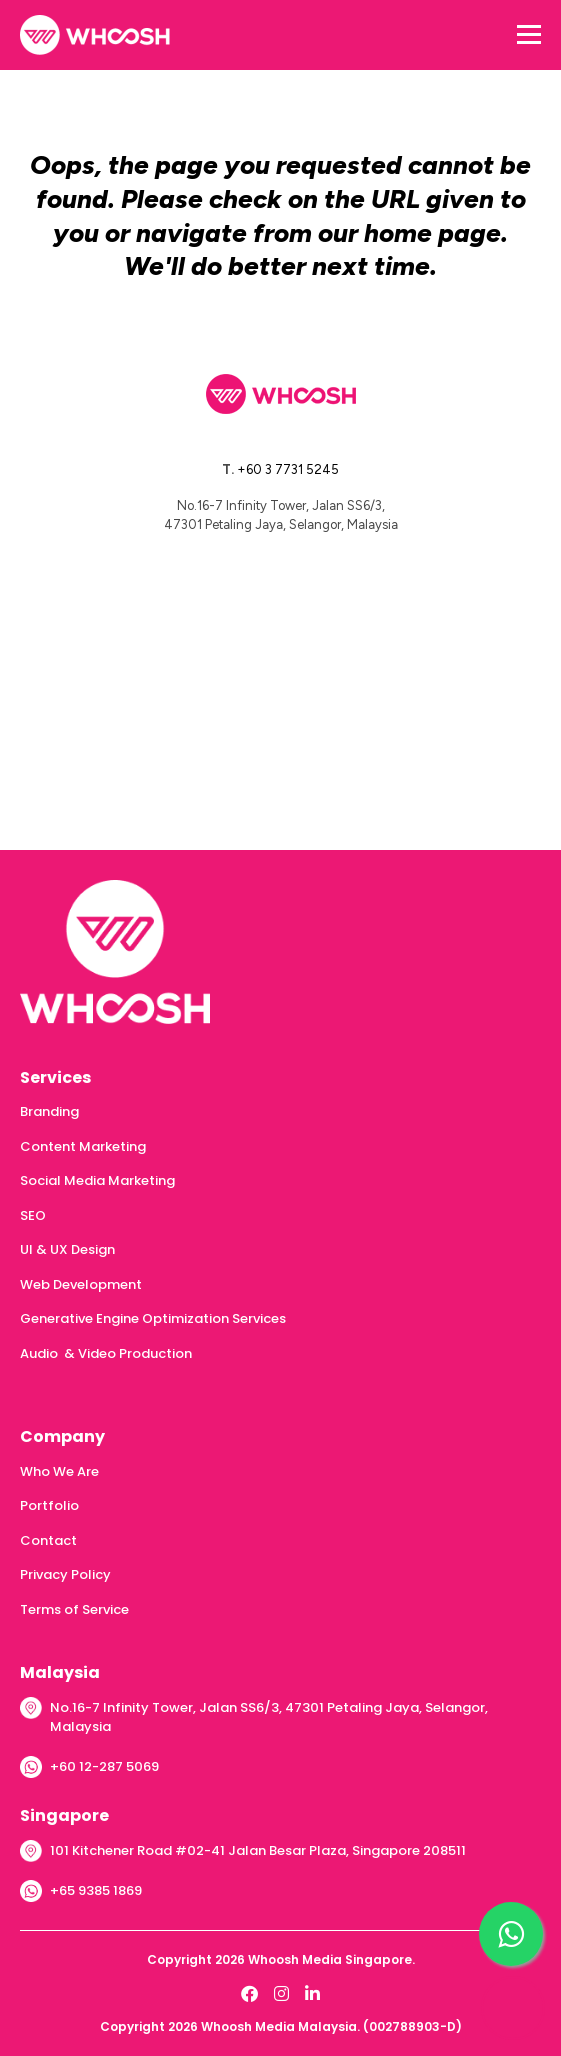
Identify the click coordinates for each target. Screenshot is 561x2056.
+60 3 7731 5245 (288, 469)
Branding (49, 1111)
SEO (33, 1215)
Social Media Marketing (97, 1180)
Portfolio (49, 1505)
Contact (48, 1540)
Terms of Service (74, 1609)
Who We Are (59, 1471)
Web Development (81, 1284)
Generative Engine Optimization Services (153, 1318)
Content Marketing (83, 1146)
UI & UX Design (67, 1249)
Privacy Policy (65, 1574)
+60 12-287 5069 (104, 1766)
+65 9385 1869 (96, 1890)
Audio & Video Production (106, 1353)
